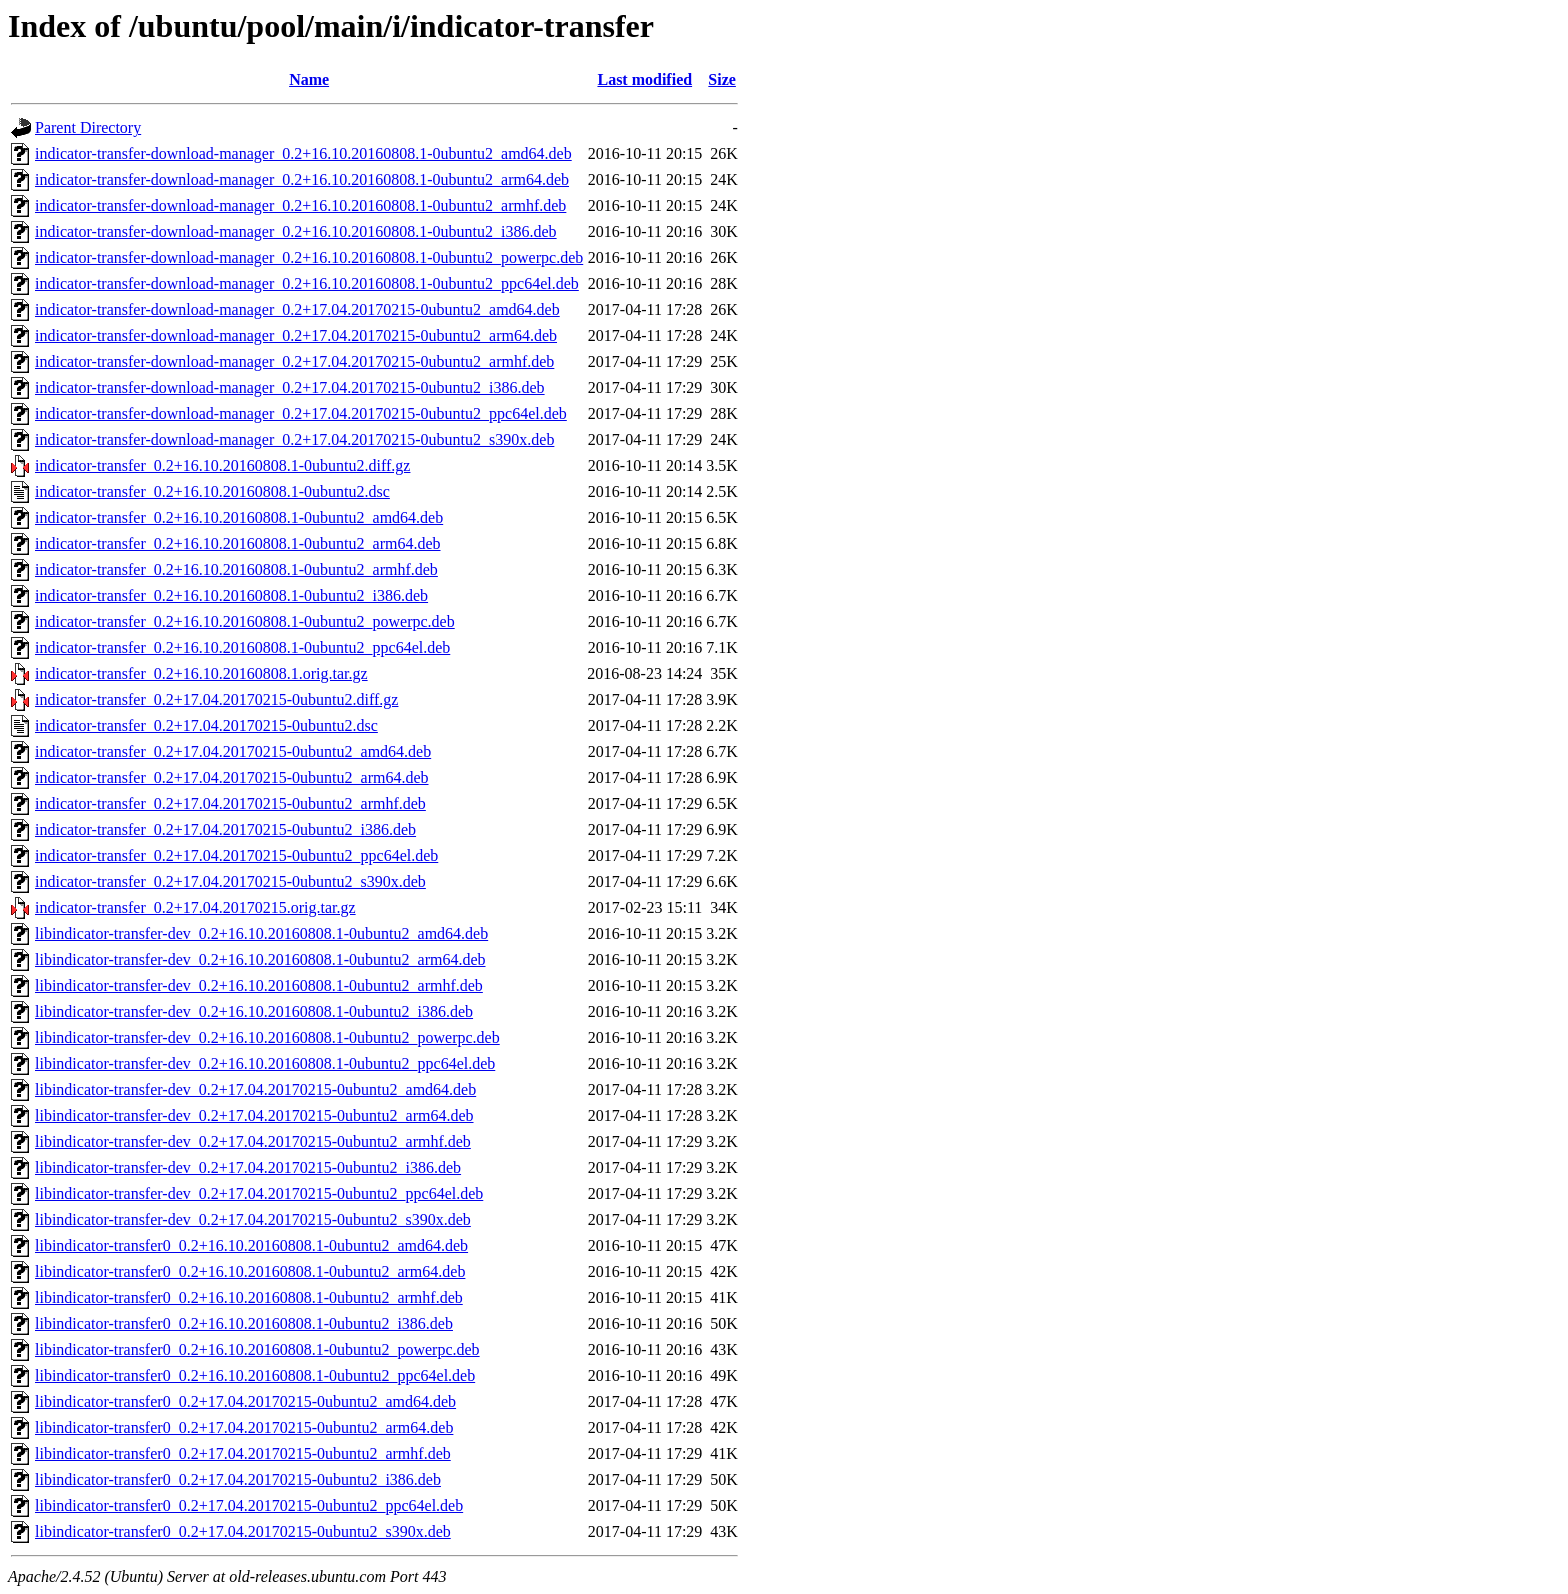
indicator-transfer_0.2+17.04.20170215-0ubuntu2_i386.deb (225, 829)
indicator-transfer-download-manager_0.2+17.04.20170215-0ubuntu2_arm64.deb (296, 335)
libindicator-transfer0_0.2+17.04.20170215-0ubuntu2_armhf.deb (243, 1453)
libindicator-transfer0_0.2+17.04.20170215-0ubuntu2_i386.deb (238, 1479)
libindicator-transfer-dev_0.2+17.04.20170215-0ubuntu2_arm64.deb (254, 1115)
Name (309, 79)
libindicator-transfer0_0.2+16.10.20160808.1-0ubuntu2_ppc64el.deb (255, 1375)
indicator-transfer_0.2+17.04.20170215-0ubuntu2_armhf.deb (230, 803)
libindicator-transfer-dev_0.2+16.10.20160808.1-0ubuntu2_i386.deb (254, 1011)
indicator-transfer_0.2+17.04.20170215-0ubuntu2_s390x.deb (230, 881)
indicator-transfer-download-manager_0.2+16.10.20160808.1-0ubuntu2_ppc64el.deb (307, 283)
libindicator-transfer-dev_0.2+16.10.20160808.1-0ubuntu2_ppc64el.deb (265, 1063)
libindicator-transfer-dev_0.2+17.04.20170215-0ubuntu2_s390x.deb (253, 1219)
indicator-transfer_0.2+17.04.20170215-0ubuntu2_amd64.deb (233, 751)
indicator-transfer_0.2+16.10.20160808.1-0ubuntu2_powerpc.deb (245, 621)
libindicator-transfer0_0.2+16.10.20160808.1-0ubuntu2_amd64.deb (251, 1245)
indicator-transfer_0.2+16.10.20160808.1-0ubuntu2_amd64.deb (239, 517)
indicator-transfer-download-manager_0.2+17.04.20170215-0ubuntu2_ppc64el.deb (301, 413)
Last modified (644, 79)
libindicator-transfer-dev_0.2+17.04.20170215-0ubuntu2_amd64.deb (255, 1089)
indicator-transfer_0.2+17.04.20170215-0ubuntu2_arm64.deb (232, 777)
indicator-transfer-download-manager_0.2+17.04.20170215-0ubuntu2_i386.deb (290, 387)
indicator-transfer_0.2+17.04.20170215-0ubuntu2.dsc (206, 725)
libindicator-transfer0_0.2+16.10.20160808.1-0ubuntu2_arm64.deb (250, 1271)
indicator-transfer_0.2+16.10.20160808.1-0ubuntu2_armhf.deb (236, 569)
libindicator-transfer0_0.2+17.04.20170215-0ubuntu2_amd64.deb (245, 1401)
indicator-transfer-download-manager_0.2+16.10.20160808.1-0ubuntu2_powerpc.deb (309, 257)
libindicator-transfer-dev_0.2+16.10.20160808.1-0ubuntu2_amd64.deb (261, 933)
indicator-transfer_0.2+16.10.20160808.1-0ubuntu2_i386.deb (231, 595)
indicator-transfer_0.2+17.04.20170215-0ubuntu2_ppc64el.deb (236, 855)
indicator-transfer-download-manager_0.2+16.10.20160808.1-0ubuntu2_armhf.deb (300, 205)
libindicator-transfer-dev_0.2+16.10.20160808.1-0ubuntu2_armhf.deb (259, 985)
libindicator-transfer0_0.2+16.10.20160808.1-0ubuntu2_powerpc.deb (257, 1349)
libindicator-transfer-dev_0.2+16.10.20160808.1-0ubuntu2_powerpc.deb (267, 1037)
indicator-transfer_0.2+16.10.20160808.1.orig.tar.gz (201, 673)
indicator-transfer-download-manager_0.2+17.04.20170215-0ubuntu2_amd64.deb (297, 309)
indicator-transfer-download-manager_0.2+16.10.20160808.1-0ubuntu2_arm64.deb (302, 179)
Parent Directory (88, 127)
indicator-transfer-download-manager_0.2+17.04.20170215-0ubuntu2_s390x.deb (294, 439)
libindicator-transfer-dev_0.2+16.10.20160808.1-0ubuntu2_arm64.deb (260, 959)
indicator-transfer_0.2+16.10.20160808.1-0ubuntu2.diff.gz (222, 465)
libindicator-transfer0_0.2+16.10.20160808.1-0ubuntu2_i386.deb (244, 1323)
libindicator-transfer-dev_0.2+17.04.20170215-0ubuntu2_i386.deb (248, 1167)
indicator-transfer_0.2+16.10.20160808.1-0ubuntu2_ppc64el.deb (242, 647)
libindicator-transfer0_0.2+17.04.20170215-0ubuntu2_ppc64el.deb (249, 1505)
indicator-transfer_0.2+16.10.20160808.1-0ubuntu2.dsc (212, 491)
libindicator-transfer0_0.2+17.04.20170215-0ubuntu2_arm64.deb (244, 1427)
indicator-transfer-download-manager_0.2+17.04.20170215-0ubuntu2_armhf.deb (294, 361)
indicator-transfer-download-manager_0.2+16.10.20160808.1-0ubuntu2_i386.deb (296, 231)
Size (722, 79)
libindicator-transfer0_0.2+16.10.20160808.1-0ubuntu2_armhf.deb (249, 1297)
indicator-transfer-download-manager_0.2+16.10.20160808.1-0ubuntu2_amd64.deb (303, 153)
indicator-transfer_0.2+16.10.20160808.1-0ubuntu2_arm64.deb (238, 543)
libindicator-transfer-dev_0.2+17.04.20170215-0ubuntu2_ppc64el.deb (259, 1193)
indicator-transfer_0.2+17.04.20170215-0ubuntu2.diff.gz (216, 699)
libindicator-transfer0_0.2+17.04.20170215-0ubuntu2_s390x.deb (243, 1531)
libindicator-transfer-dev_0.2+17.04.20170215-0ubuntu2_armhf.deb (253, 1141)
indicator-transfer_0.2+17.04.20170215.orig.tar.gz (195, 907)
